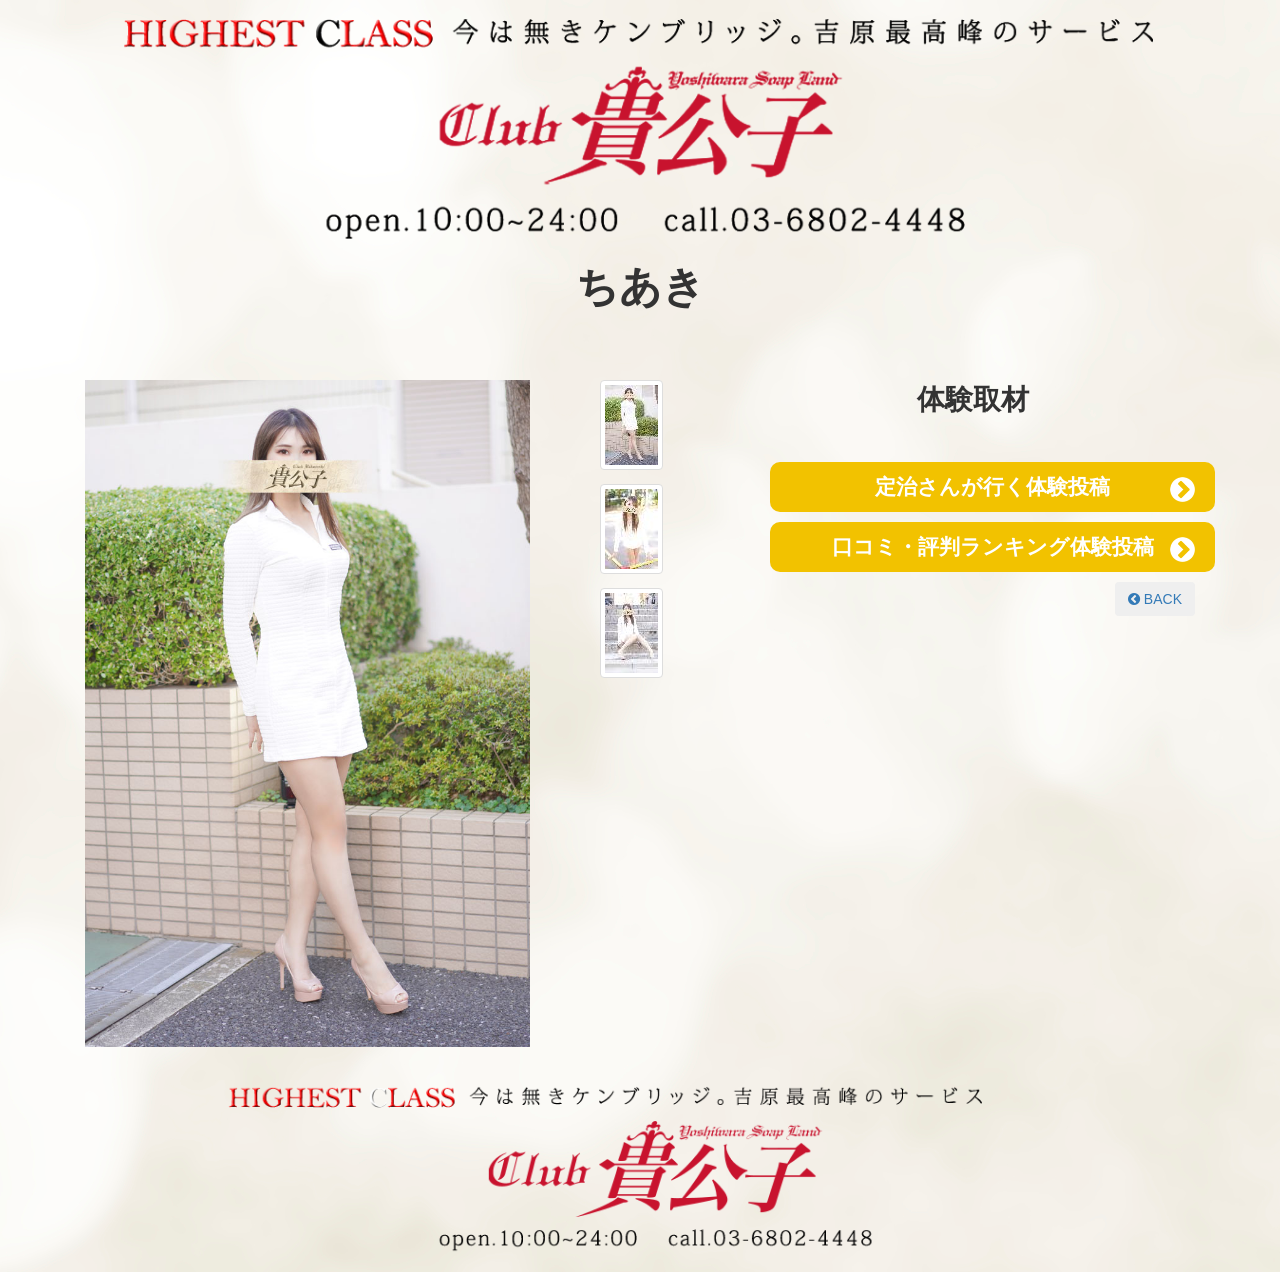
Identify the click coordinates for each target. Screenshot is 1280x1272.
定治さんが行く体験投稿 (992, 486)
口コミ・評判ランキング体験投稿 (993, 546)
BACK (1155, 599)
